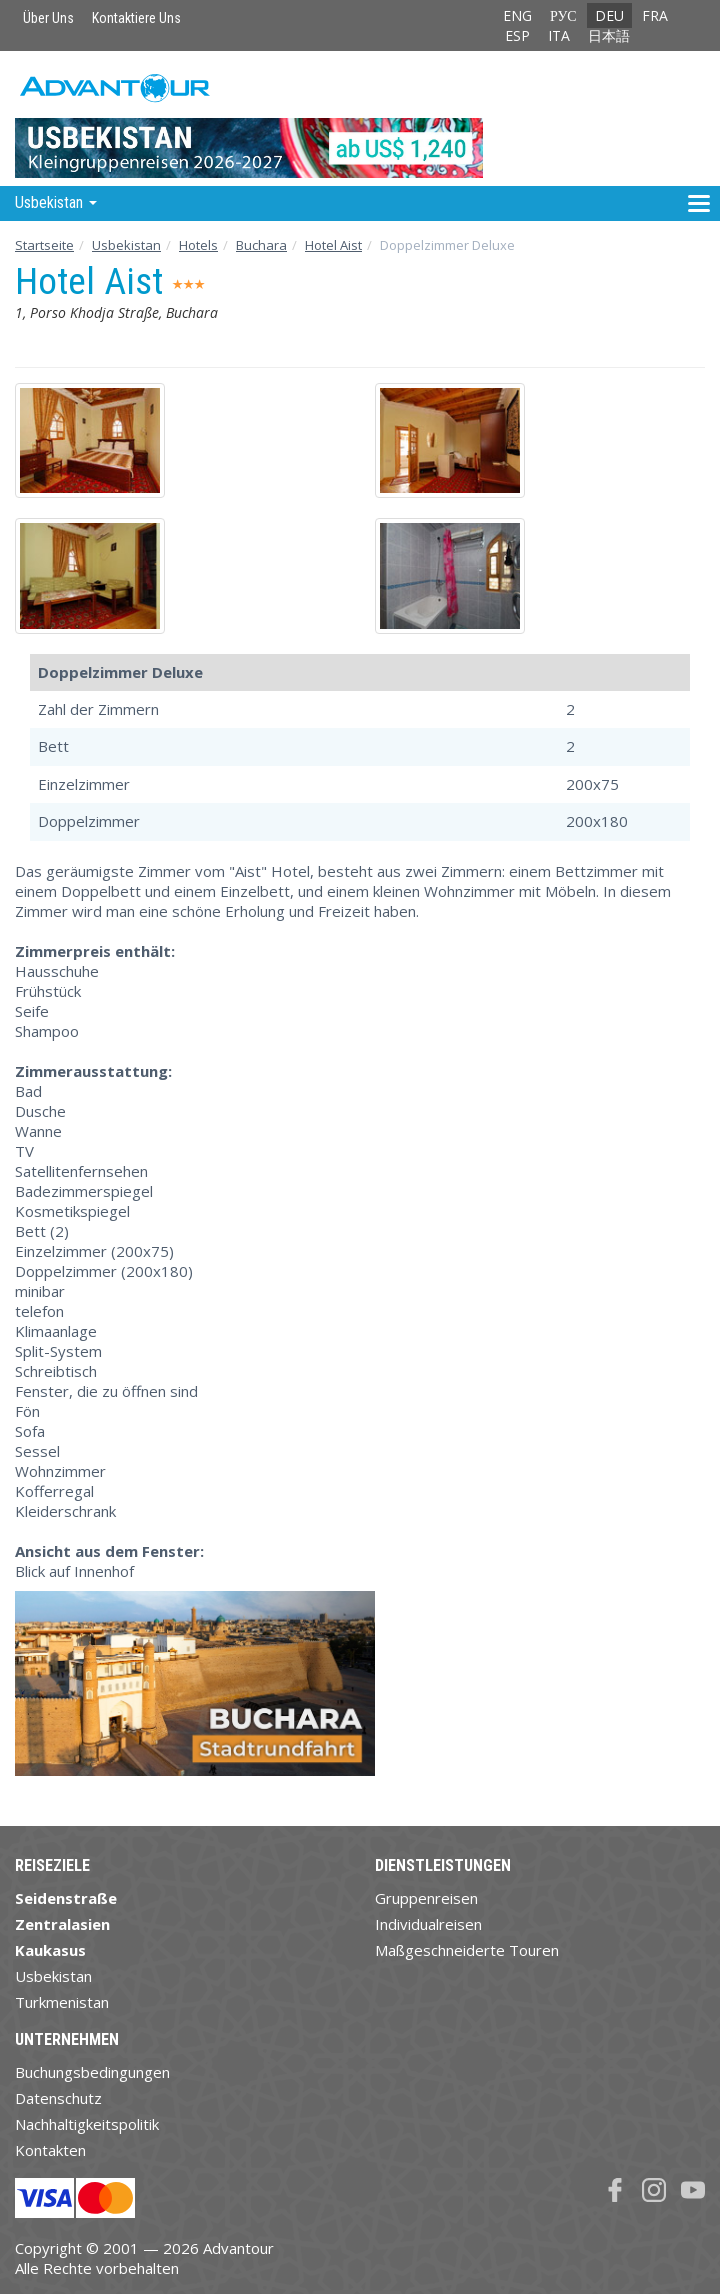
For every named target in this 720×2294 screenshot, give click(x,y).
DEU (609, 15)
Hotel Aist (333, 245)
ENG (517, 15)
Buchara (261, 245)
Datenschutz (58, 2098)
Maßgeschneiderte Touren (467, 1950)
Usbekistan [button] (56, 202)
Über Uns (48, 18)
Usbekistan (126, 245)
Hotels (198, 245)
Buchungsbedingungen (92, 2072)
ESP (517, 35)
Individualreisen (428, 1924)
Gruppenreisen (426, 1898)
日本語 (609, 35)
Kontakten (50, 2150)
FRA (655, 15)
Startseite (44, 245)
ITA (559, 35)
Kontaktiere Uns (136, 18)
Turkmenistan (62, 2002)
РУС (563, 15)
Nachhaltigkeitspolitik (87, 2124)
